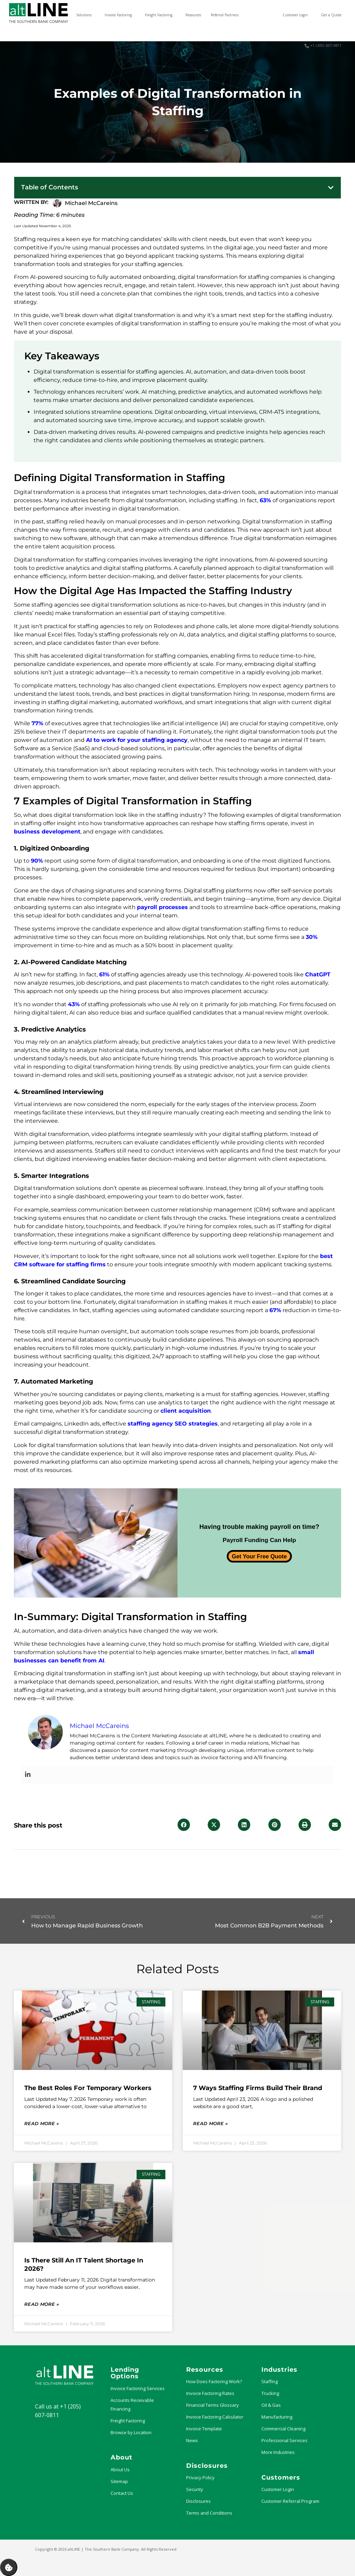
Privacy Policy (200, 2477)
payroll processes (162, 907)
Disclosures (198, 2501)
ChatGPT (317, 974)
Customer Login (277, 2489)
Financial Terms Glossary (212, 2405)
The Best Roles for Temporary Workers (87, 2088)
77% (37, 723)
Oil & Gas (271, 2405)
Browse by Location (131, 2432)
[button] (331, 188)
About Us (120, 2469)
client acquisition (186, 1410)
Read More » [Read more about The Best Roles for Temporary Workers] (41, 2123)
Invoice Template (204, 2428)
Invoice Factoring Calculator (214, 2417)
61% (104, 974)
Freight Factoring (128, 2420)
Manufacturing (276, 2417)
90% (37, 860)
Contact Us (122, 2493)
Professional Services (284, 2440)
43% (74, 1004)
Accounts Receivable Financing (132, 2404)
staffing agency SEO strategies (173, 1423)
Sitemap (119, 2481)
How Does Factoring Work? (214, 2381)
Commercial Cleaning (283, 2428)
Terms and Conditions (209, 2513)
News (192, 2440)
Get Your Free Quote (259, 1556)
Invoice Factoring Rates (210, 2393)
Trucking (270, 2393)
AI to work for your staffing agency (137, 740)
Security (194, 2489)
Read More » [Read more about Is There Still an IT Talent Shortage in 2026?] (41, 2304)
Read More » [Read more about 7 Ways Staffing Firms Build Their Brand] (210, 2123)
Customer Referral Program (290, 2501)
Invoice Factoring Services (138, 2388)
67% (275, 1310)
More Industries (278, 2452)
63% (265, 500)
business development (47, 831)
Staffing (269, 2381)
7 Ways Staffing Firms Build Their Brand (257, 2088)
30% (312, 937)
